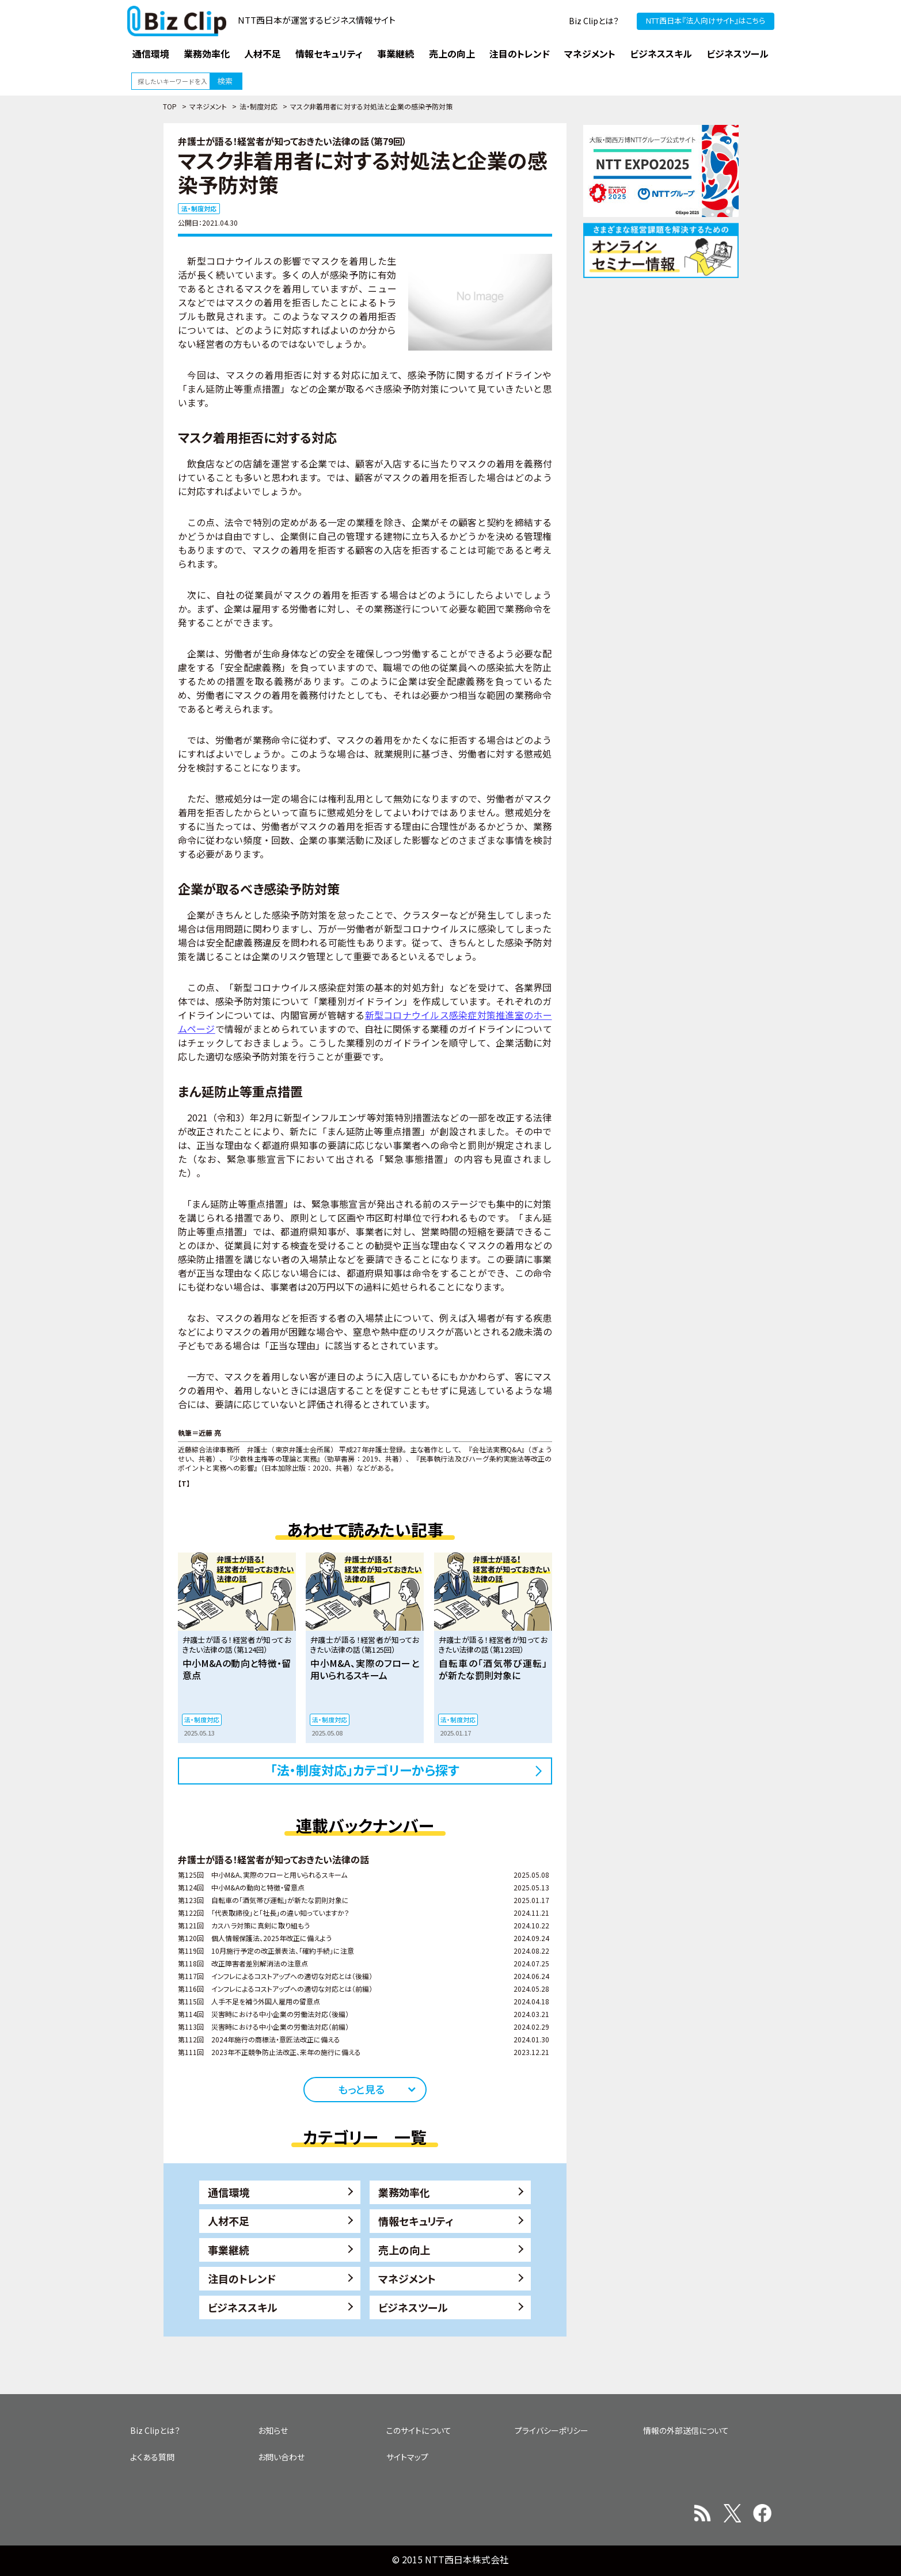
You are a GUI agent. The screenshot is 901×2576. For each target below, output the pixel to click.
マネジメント (208, 106)
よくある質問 (152, 2457)
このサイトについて (418, 2430)
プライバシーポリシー (551, 2430)
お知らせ (273, 2430)
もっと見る (361, 2089)
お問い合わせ (281, 2457)
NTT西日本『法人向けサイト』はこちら (705, 20)
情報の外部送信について (686, 2430)
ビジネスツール (413, 2307)
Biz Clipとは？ (594, 20)
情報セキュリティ (416, 2220)
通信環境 (228, 2192)
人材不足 (228, 2220)
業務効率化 (404, 2192)
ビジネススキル (242, 2307)
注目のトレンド (242, 2278)
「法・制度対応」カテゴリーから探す (365, 1769)
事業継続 (228, 2249)
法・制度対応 (258, 106)
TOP (170, 106)
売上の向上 (404, 2249)
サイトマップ (407, 2457)
